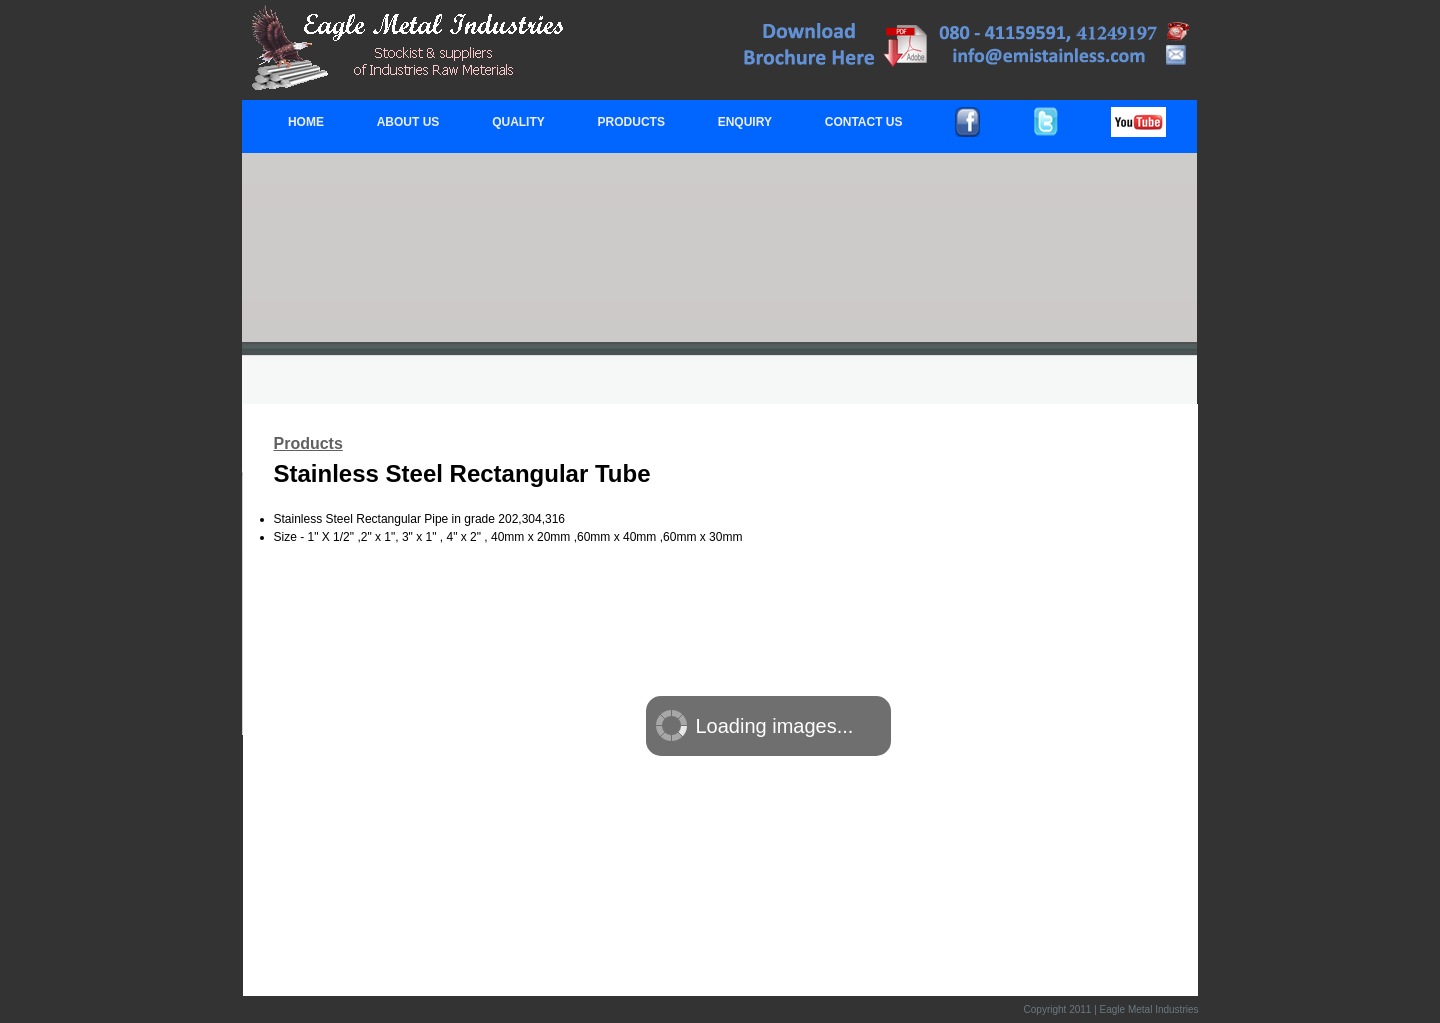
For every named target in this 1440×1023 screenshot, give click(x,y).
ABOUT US (408, 122)
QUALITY (518, 122)
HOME (306, 122)
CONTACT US (864, 122)
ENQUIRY (745, 122)
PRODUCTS (631, 122)
